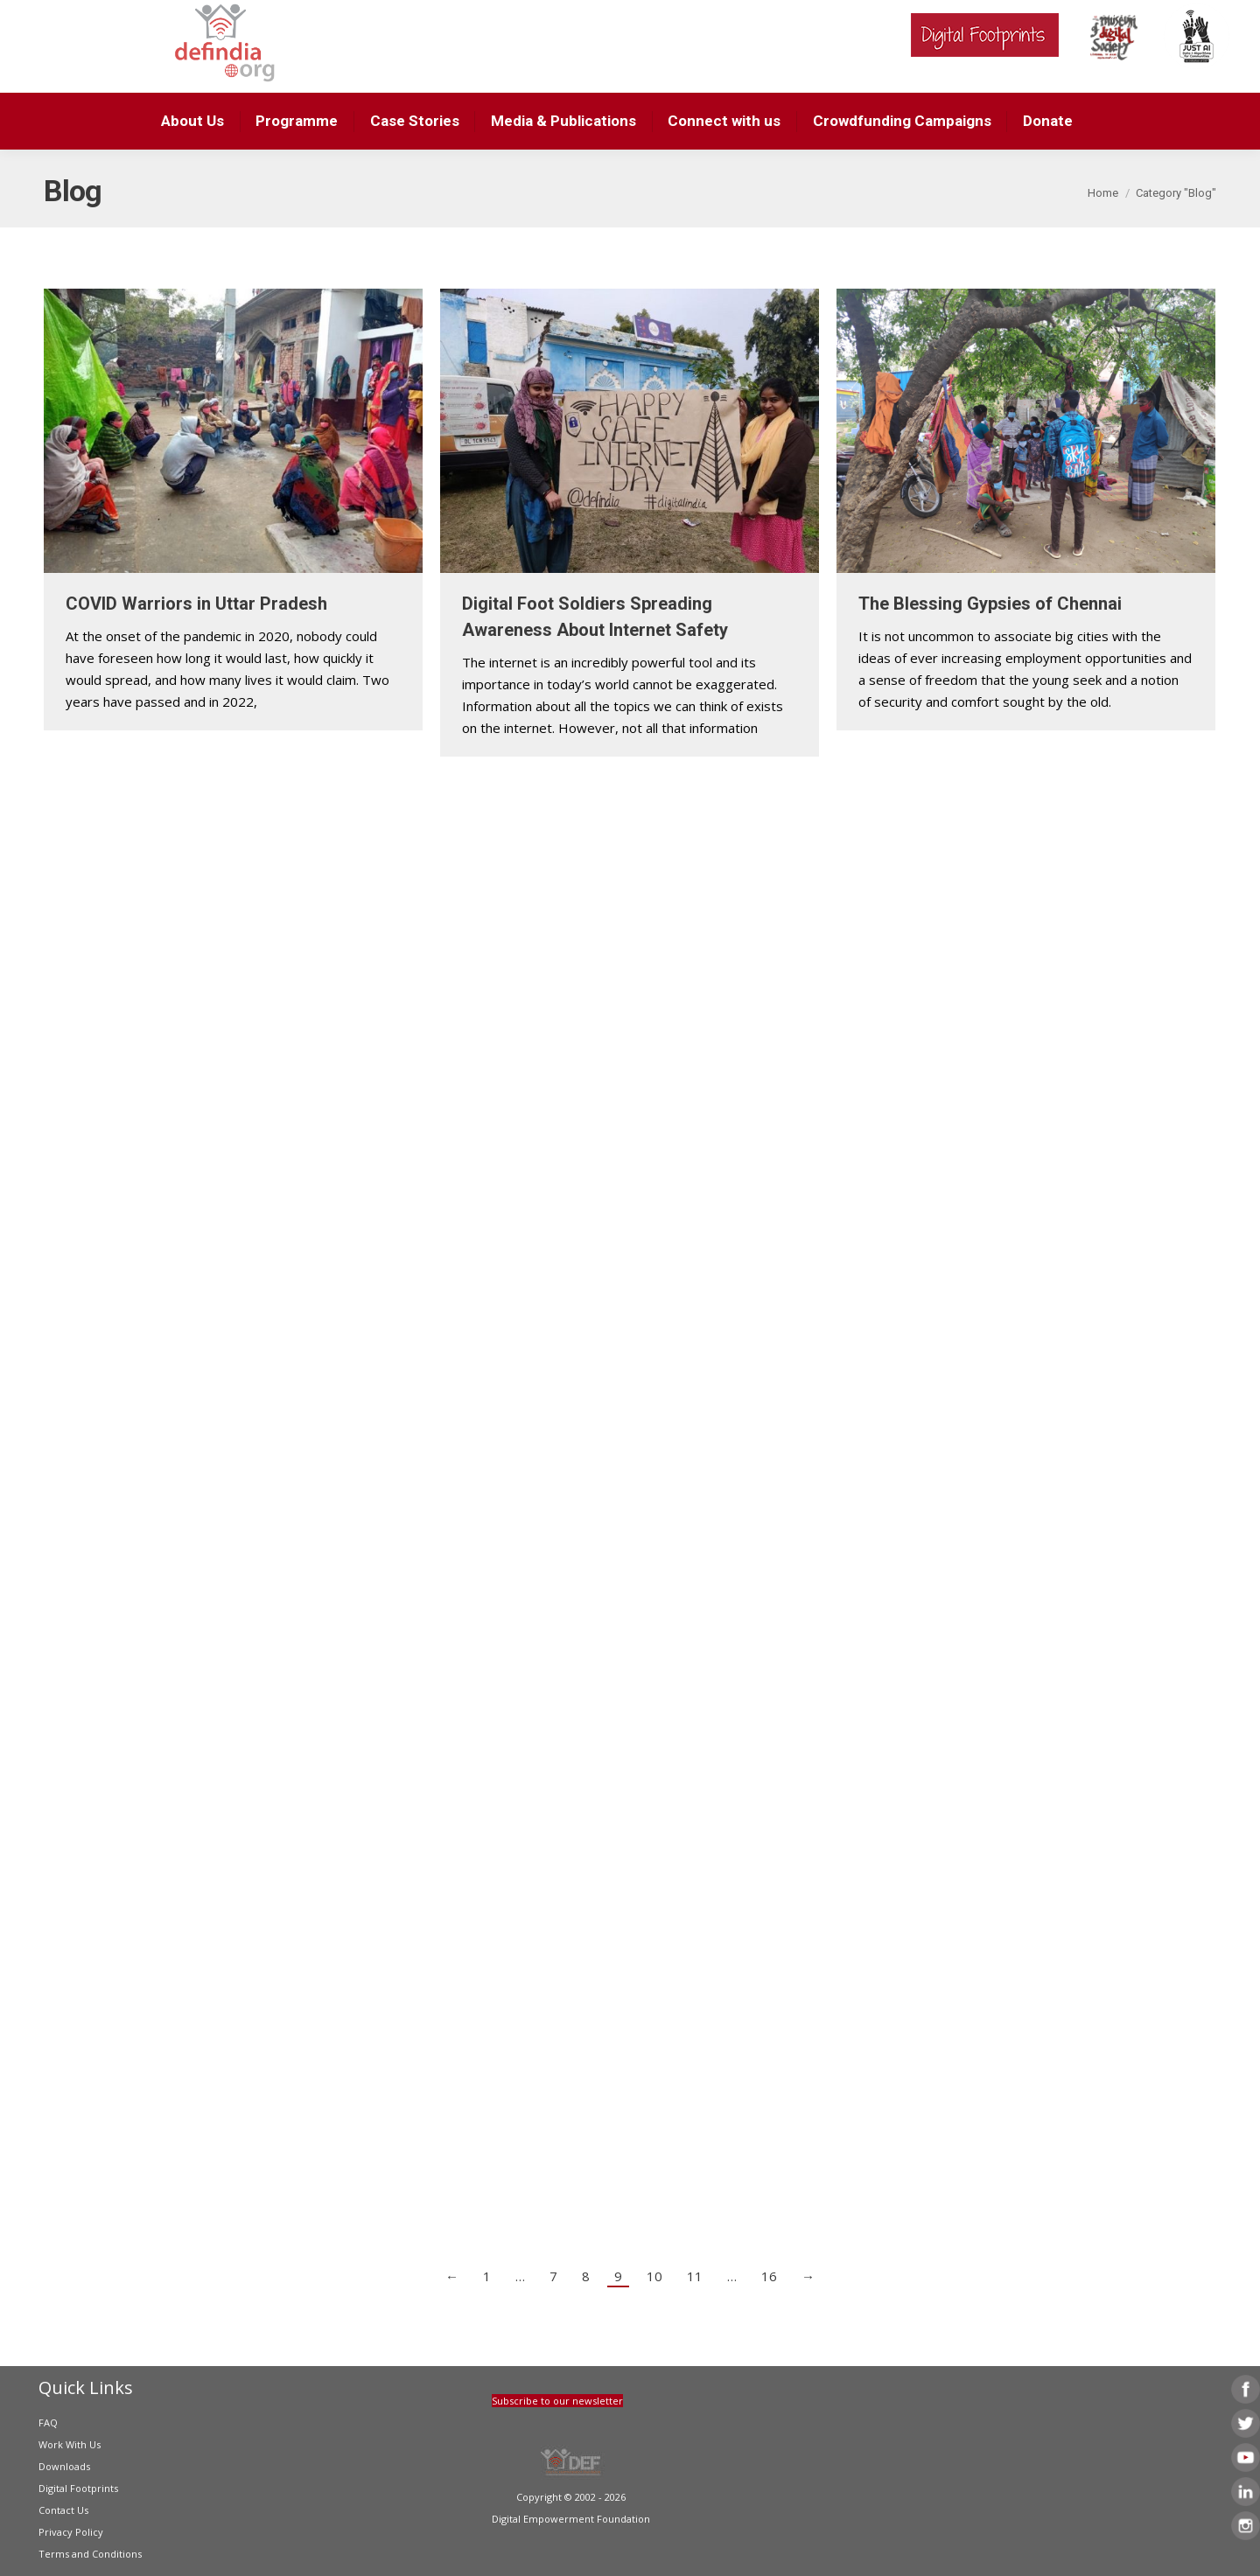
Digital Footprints (78, 2488)
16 (769, 2276)
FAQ (48, 2422)
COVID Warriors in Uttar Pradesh (196, 603)
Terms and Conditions (90, 2553)
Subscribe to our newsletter (557, 2400)
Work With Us (69, 2444)
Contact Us (63, 2510)
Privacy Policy (70, 2531)
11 (695, 2276)
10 (654, 2276)
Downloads (64, 2466)
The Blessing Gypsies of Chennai (990, 603)
